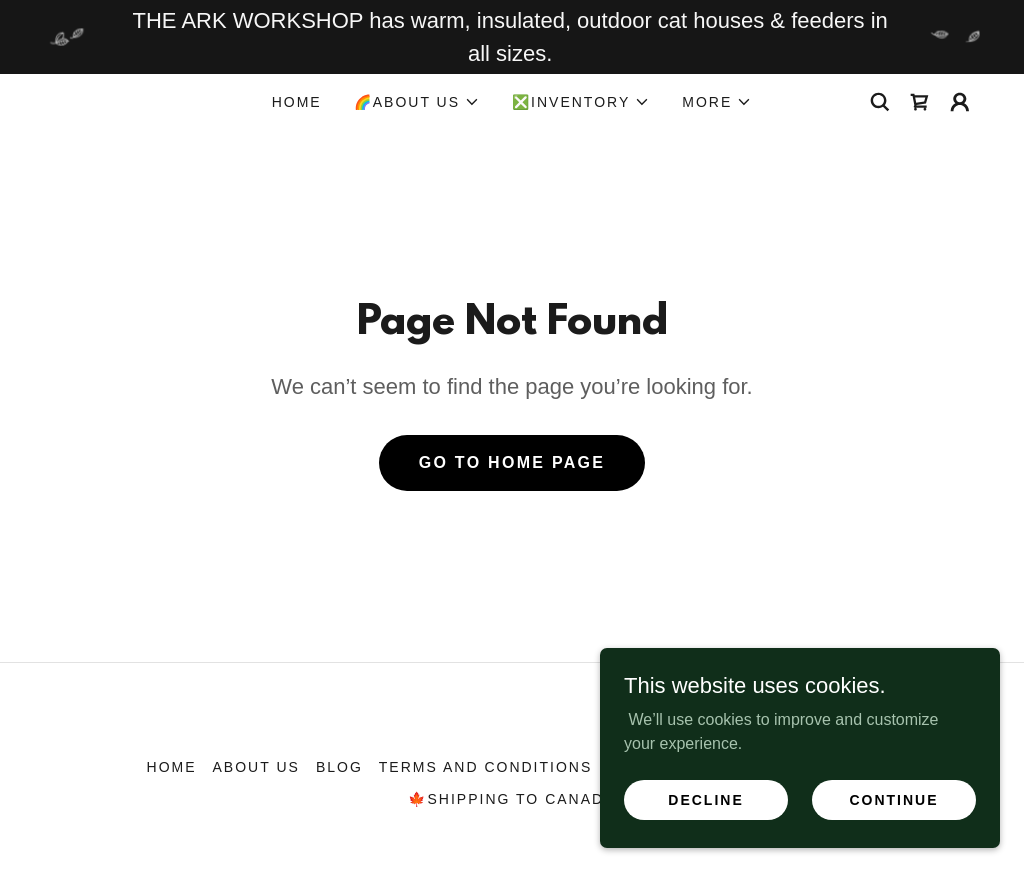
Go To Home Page (512, 462)
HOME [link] (297, 102)
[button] (417, 102)
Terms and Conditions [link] (486, 767)
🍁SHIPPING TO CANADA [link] (511, 799)
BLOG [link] (339, 767)
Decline (705, 799)
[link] (920, 102)
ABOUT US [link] (256, 767)
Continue (893, 799)
